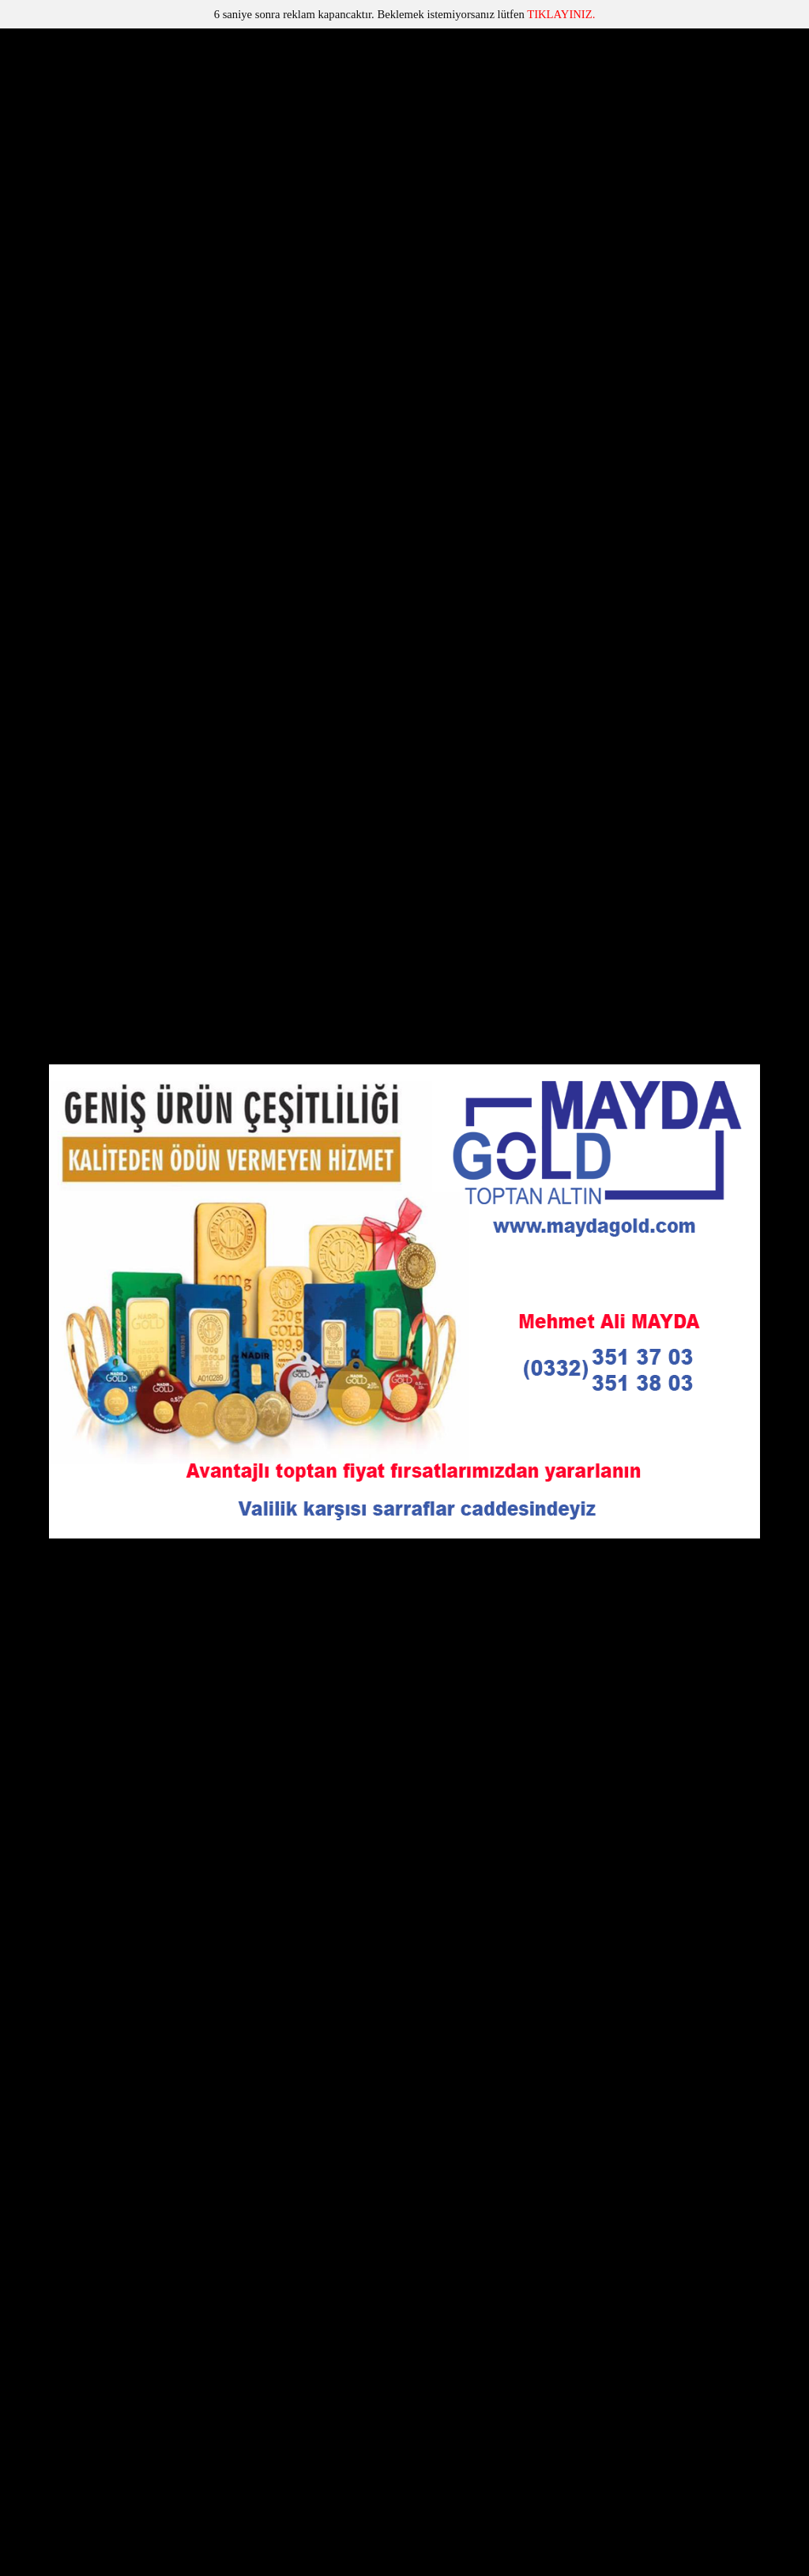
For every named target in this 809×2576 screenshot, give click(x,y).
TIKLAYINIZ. (561, 14)
